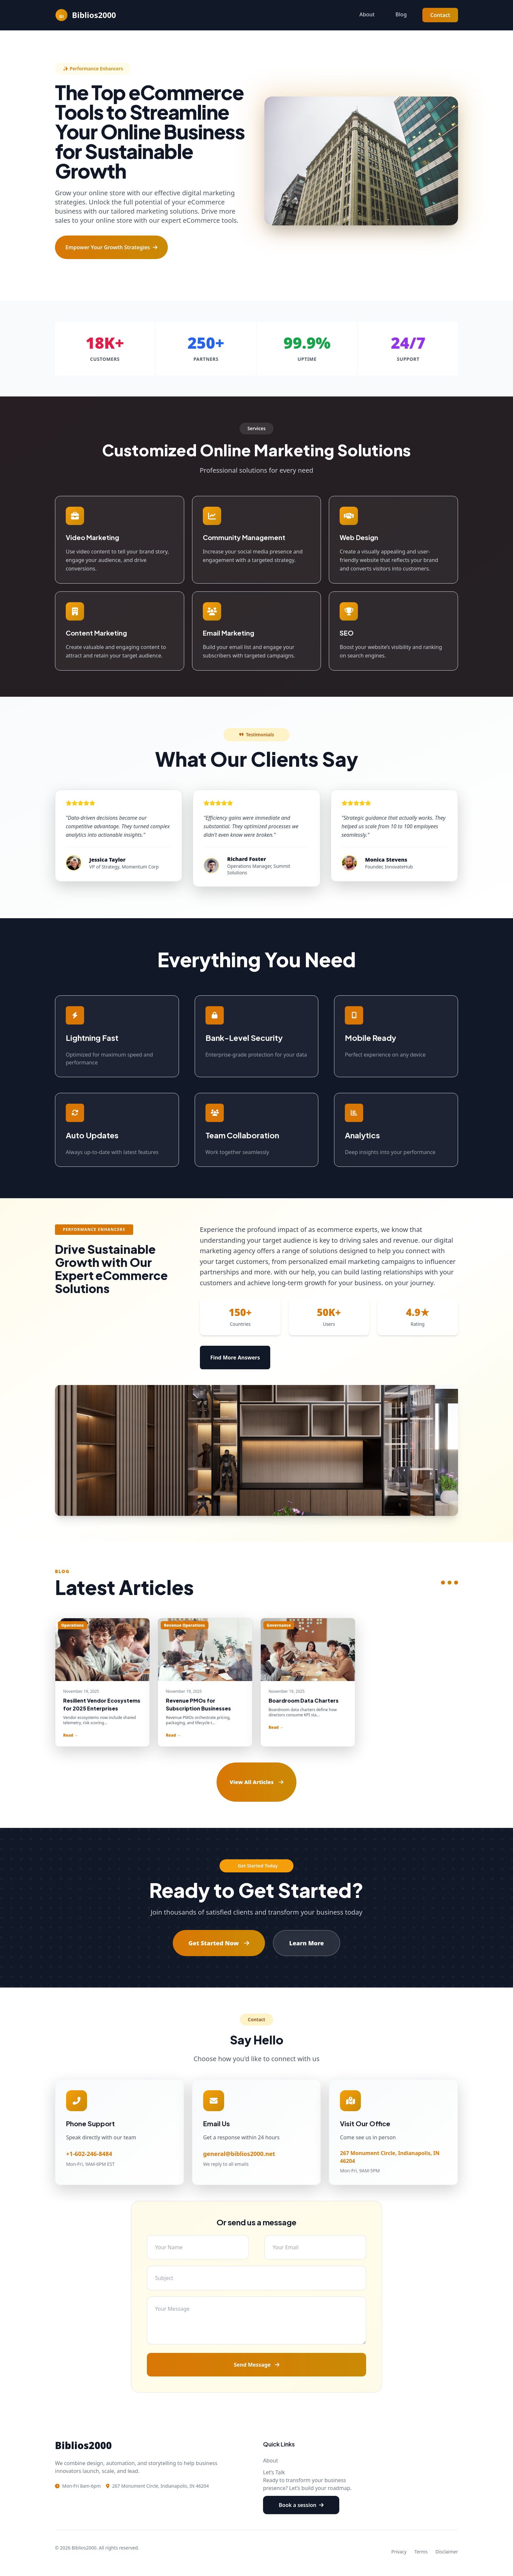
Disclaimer (446, 2552)
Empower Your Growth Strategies (111, 247)
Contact (440, 15)
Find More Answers (235, 1357)
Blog (401, 14)
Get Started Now (218, 1943)
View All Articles (256, 1782)
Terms (421, 2552)
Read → (70, 1735)
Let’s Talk (274, 2472)
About (366, 14)
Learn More (306, 1943)
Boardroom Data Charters (304, 1700)
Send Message (256, 2364)
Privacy (399, 2552)
